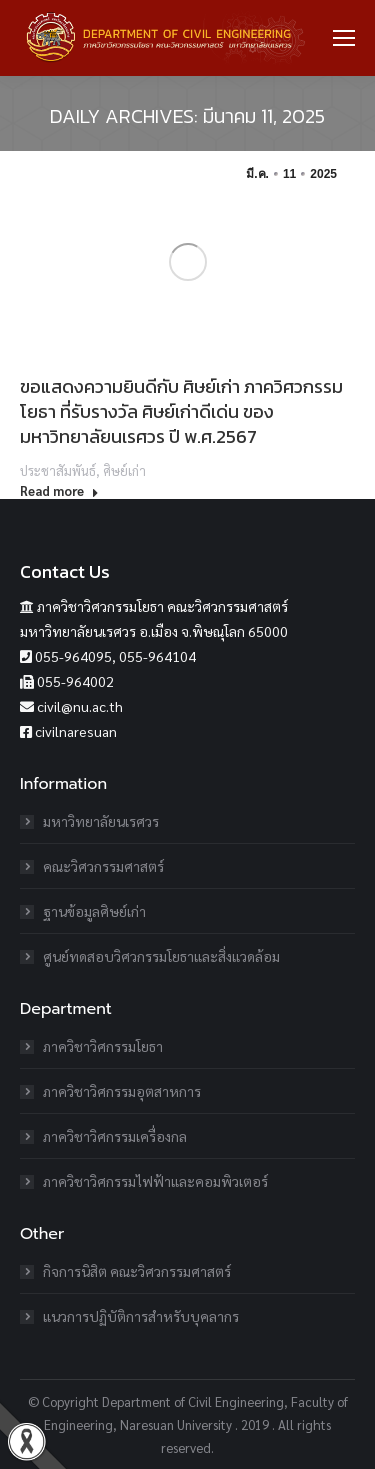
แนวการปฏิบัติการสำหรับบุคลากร (141, 1316)
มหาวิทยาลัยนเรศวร (101, 821)
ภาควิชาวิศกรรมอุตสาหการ (122, 1091)
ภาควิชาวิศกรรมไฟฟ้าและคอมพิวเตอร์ (155, 1181)
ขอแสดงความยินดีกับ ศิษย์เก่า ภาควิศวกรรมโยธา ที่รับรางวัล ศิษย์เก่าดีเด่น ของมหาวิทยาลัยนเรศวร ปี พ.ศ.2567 (181, 411)
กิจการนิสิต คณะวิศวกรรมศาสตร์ (137, 1271)
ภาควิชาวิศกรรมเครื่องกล (115, 1136)
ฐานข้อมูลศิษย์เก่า (94, 911)
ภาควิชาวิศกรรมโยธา (103, 1046)
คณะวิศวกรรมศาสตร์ (103, 866)
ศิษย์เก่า (124, 470)
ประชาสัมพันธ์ (58, 470)
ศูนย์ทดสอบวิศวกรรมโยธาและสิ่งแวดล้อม (161, 956)
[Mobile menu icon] (344, 38)
